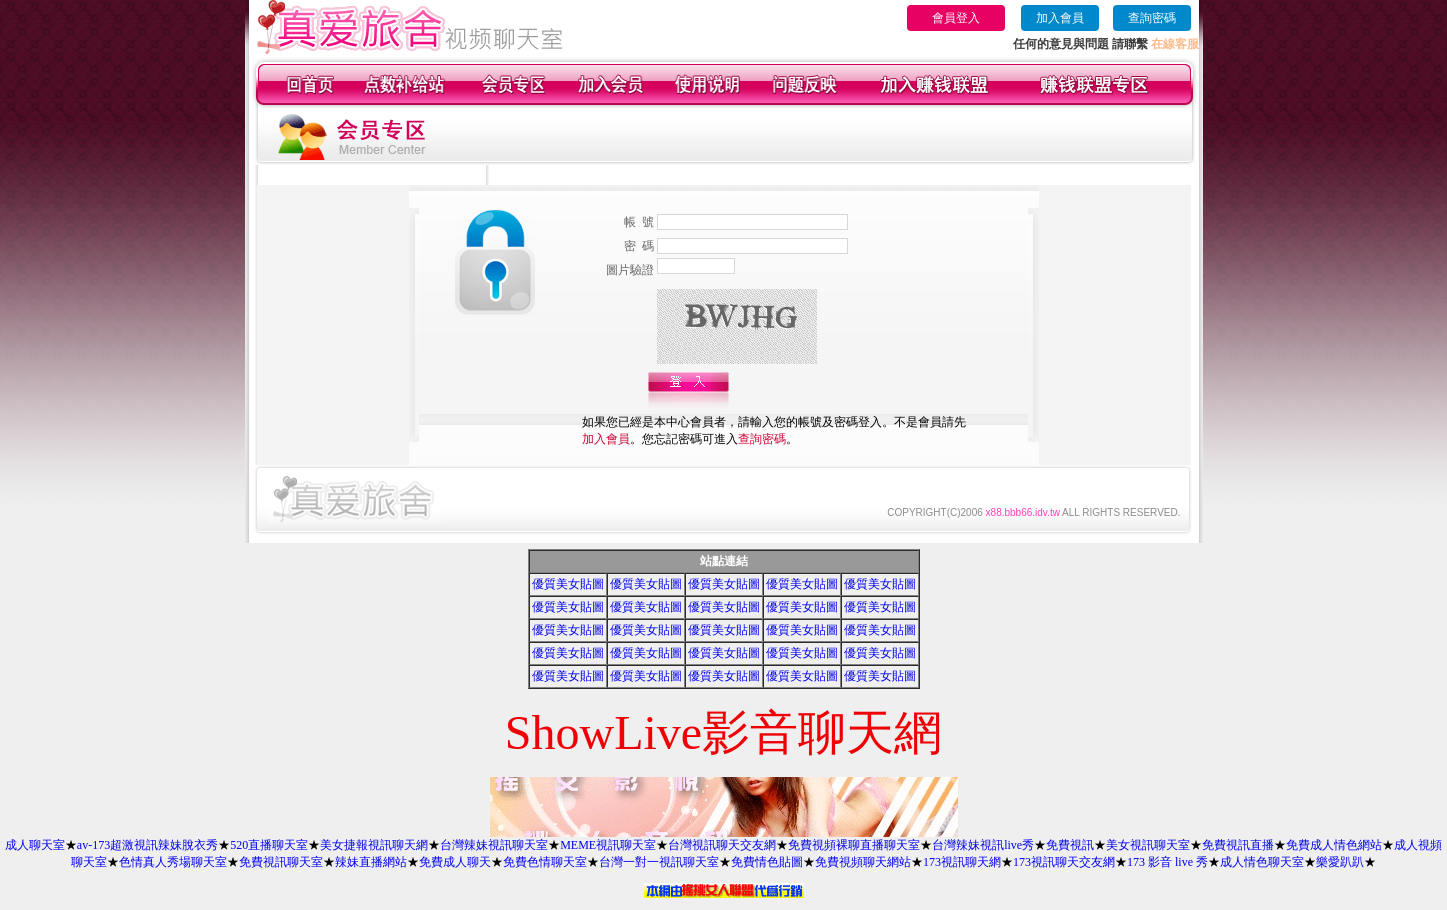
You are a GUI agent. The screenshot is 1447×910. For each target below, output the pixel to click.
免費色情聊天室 (545, 862)
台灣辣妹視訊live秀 (983, 845)
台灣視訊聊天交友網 (722, 845)
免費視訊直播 (1238, 845)
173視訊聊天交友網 (1064, 862)
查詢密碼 (1152, 18)
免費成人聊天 (455, 862)
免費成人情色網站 (1334, 845)
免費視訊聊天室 (281, 862)
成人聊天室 (35, 845)
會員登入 (956, 18)
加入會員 (1060, 18)
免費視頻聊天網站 (863, 862)
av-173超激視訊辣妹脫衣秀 (147, 845)
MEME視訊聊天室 (608, 845)
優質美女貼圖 (568, 584)
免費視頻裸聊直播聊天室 (854, 845)
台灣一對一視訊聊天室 (659, 862)
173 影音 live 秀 (1167, 862)
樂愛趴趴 (1340, 862)
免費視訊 (1070, 845)
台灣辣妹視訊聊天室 (494, 845)
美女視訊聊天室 (1148, 845)
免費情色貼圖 (767, 862)
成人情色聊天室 (1262, 862)
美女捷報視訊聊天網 (374, 845)
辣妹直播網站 (371, 862)
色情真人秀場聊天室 (173, 862)
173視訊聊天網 (962, 862)
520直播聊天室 (269, 845)
